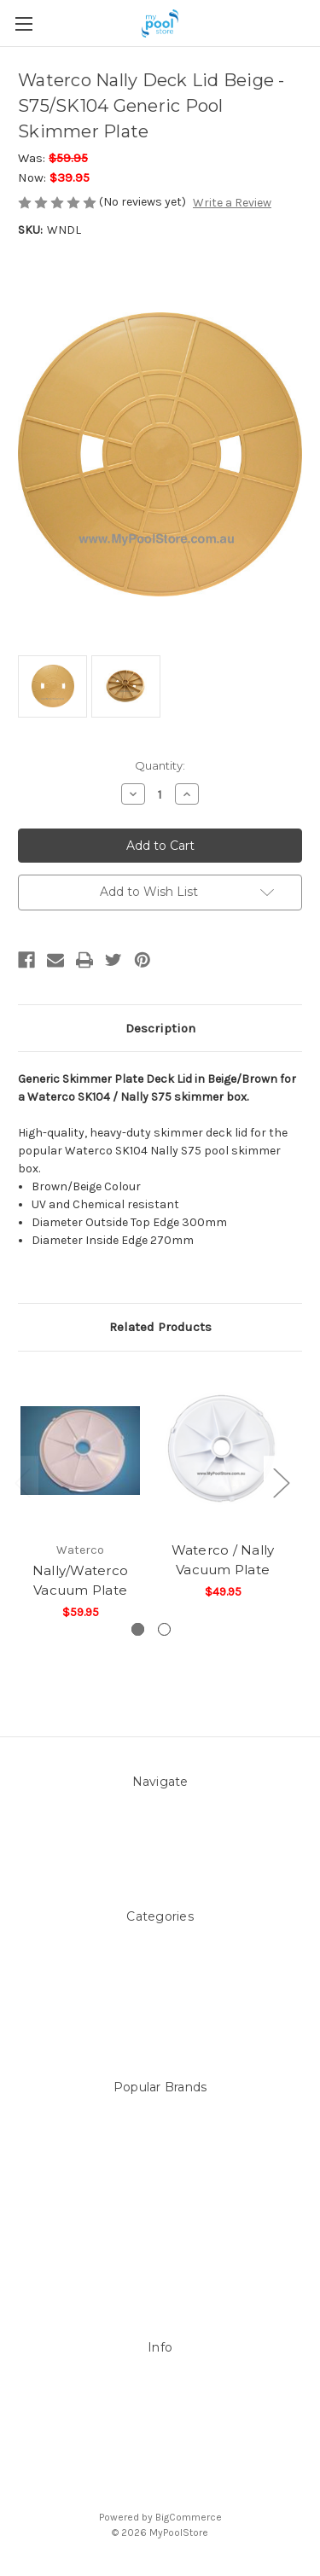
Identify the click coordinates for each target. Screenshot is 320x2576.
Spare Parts (160, 2033)
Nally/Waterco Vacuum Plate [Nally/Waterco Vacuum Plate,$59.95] (80, 1580)
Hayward (160, 2240)
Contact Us (160, 1845)
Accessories (160, 1962)
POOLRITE (160, 2204)
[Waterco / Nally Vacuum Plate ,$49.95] (222, 1451)
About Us (160, 1809)
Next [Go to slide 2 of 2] (281, 1483)
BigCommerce (188, 2517)
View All (160, 2294)
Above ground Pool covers (160, 1944)
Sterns (160, 2115)
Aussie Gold (160, 2276)
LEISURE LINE (160, 2132)
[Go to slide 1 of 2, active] (137, 1629)
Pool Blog (160, 1827)
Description (160, 1028)
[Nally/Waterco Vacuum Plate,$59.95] (80, 1451)
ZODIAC (160, 2258)
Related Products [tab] (160, 1327)
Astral (160, 2222)
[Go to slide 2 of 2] (164, 1629)
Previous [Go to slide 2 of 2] (22, 1483)
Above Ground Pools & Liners (160, 1998)
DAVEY (160, 2168)
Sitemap (160, 1863)
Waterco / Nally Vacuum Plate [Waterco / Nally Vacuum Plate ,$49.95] (223, 1560)
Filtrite (160, 2186)
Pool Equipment (160, 1980)
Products (160, 2016)
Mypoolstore (160, 2150)
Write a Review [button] (232, 202)
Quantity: (160, 765)
